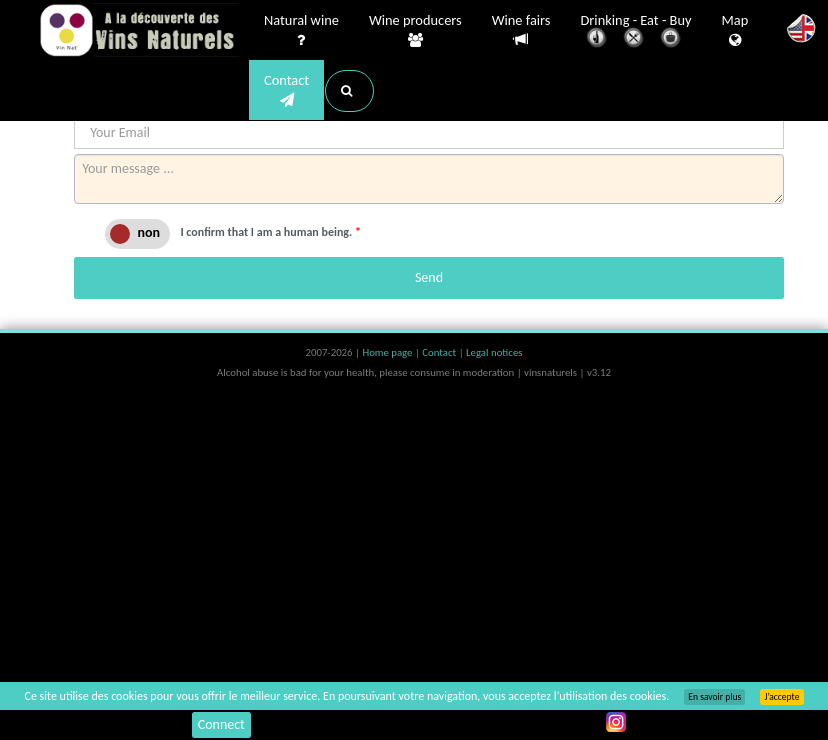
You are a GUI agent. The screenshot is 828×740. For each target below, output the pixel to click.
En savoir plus (714, 697)
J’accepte (781, 697)
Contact (286, 91)
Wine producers (415, 31)
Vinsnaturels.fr (139, 32)
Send (429, 277)
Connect (221, 724)
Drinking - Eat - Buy (636, 32)
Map (735, 31)
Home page (388, 352)
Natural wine (301, 31)
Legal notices (494, 352)
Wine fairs (521, 30)
